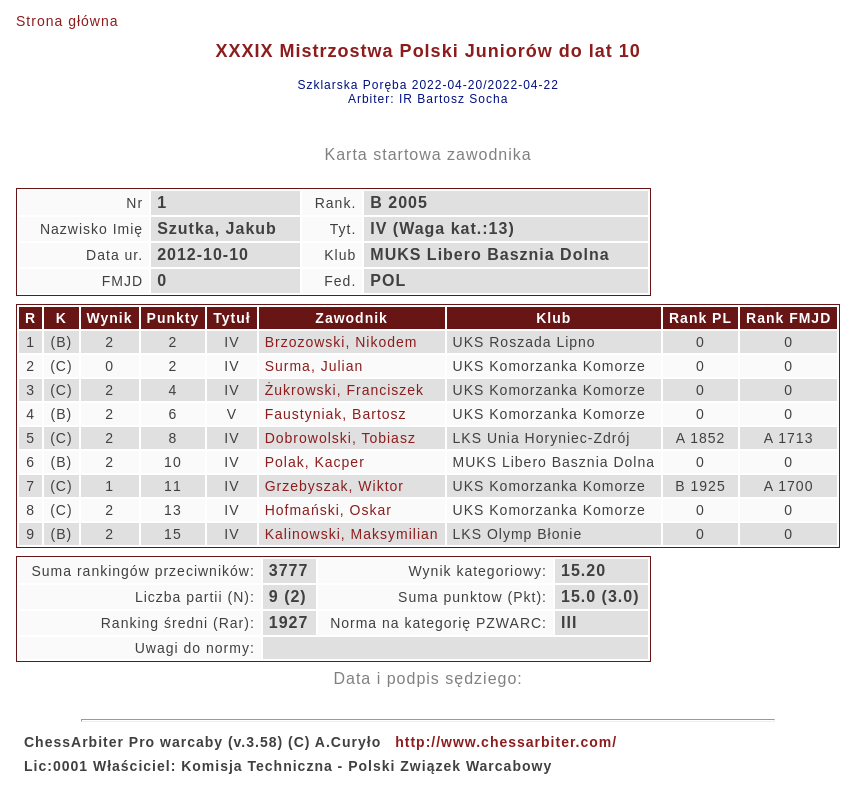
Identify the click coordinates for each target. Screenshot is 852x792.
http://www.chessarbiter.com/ (506, 742)
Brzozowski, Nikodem (341, 342)
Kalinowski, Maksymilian (352, 534)
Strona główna (67, 21)
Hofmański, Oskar (328, 510)
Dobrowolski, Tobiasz (340, 438)
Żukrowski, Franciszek (344, 390)
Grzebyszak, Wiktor (334, 486)
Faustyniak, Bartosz (336, 414)
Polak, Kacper (315, 462)
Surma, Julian (314, 366)
